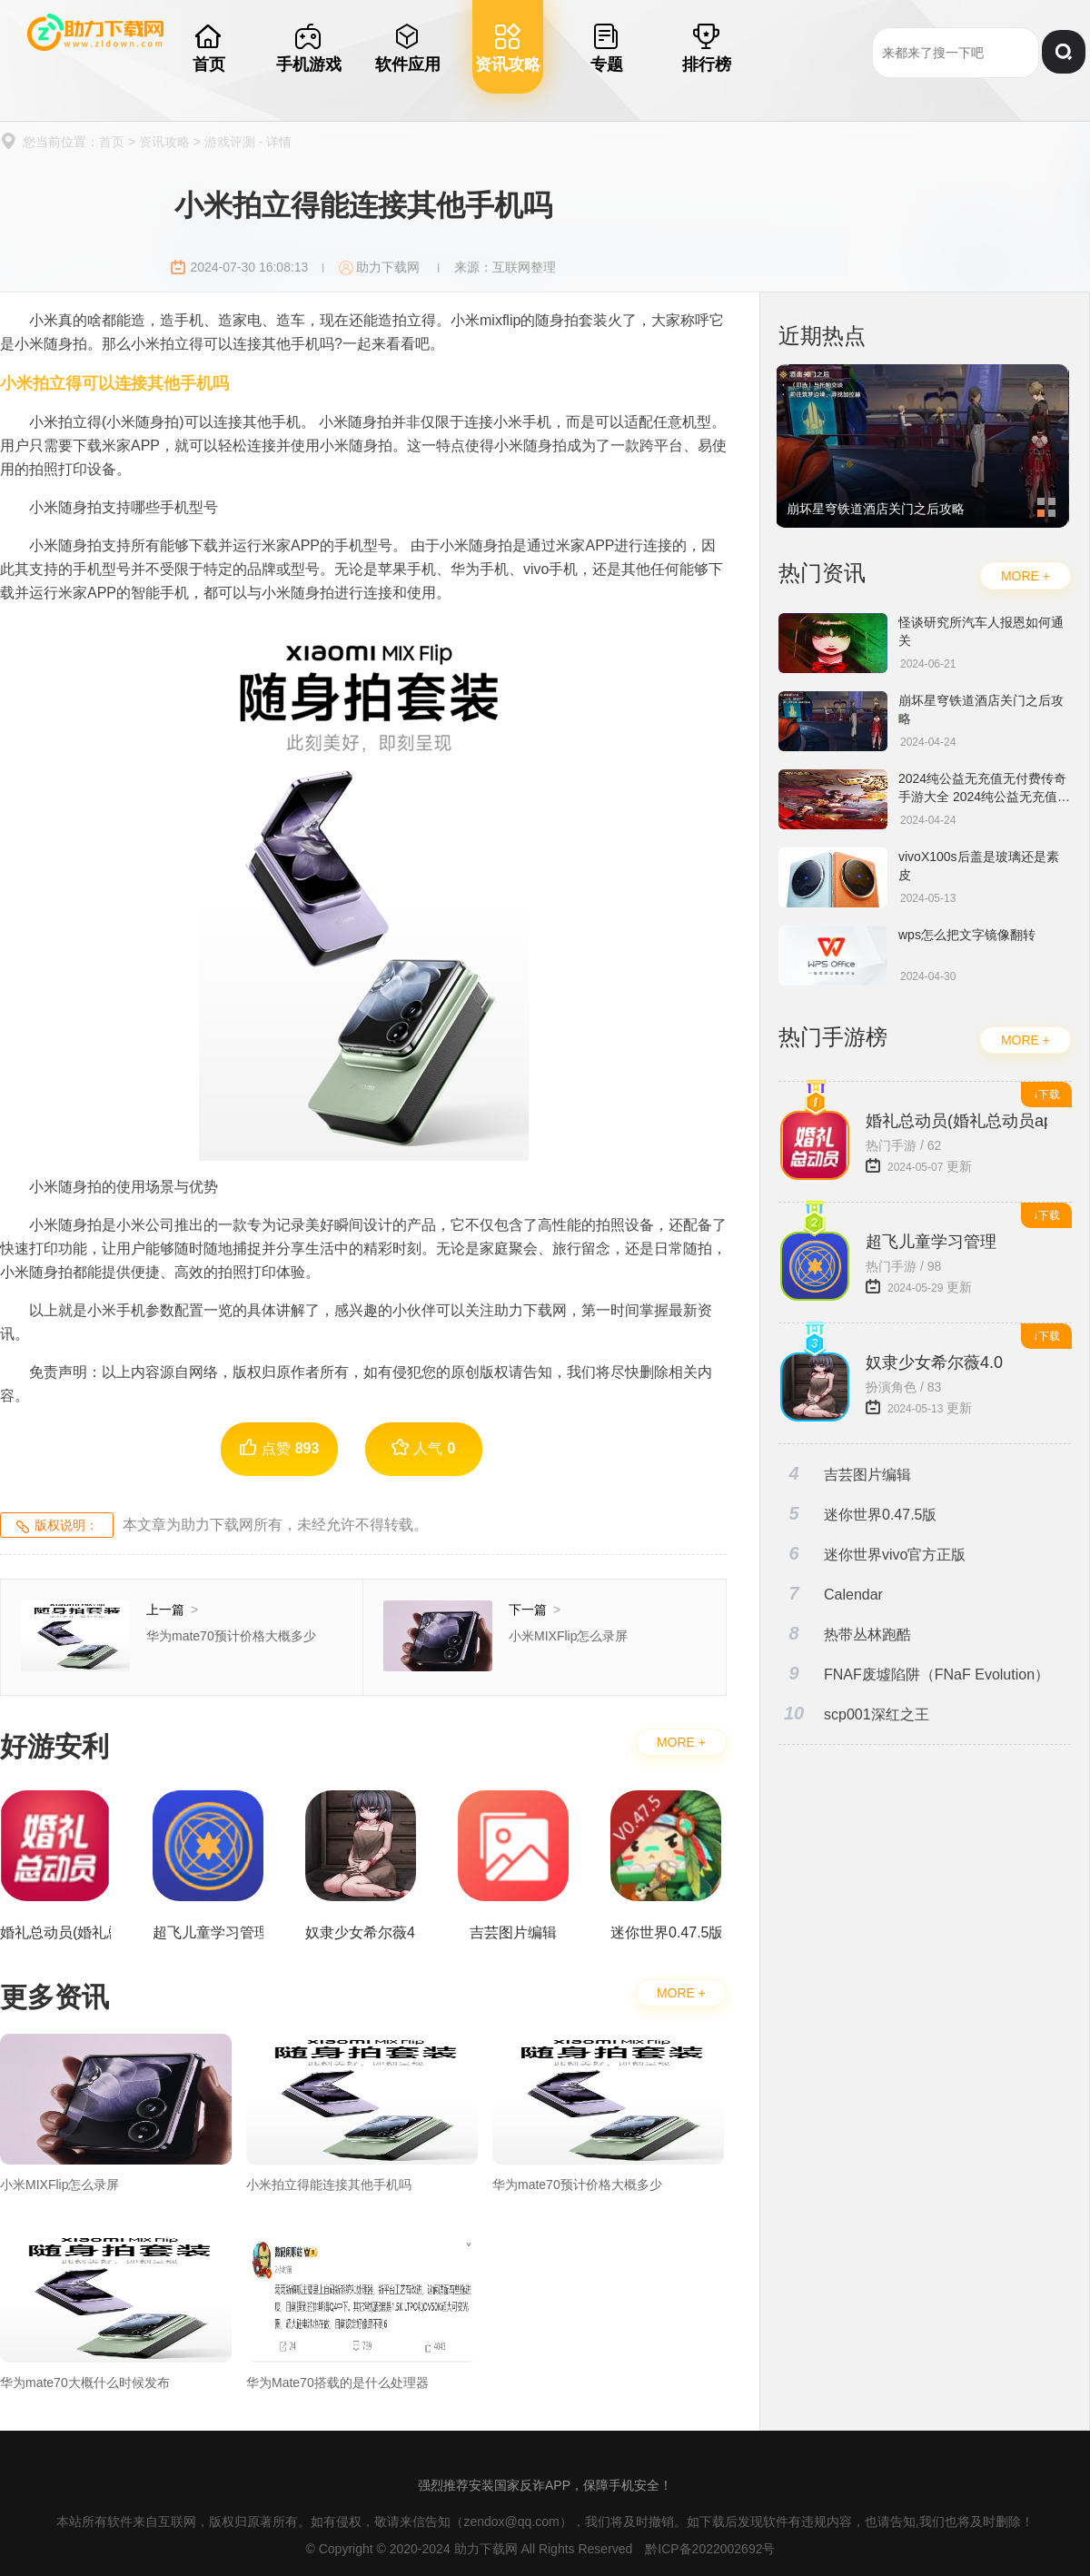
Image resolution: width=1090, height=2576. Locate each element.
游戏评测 (229, 141)
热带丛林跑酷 (844, 1633)
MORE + (681, 1742)
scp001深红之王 (853, 1713)
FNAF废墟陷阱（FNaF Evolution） (913, 1673)
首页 (111, 141)
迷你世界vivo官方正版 (872, 1553)
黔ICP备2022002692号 (710, 2548)
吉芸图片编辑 (844, 1473)
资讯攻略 (164, 141)
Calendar (830, 1593)
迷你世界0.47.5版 (857, 1513)
